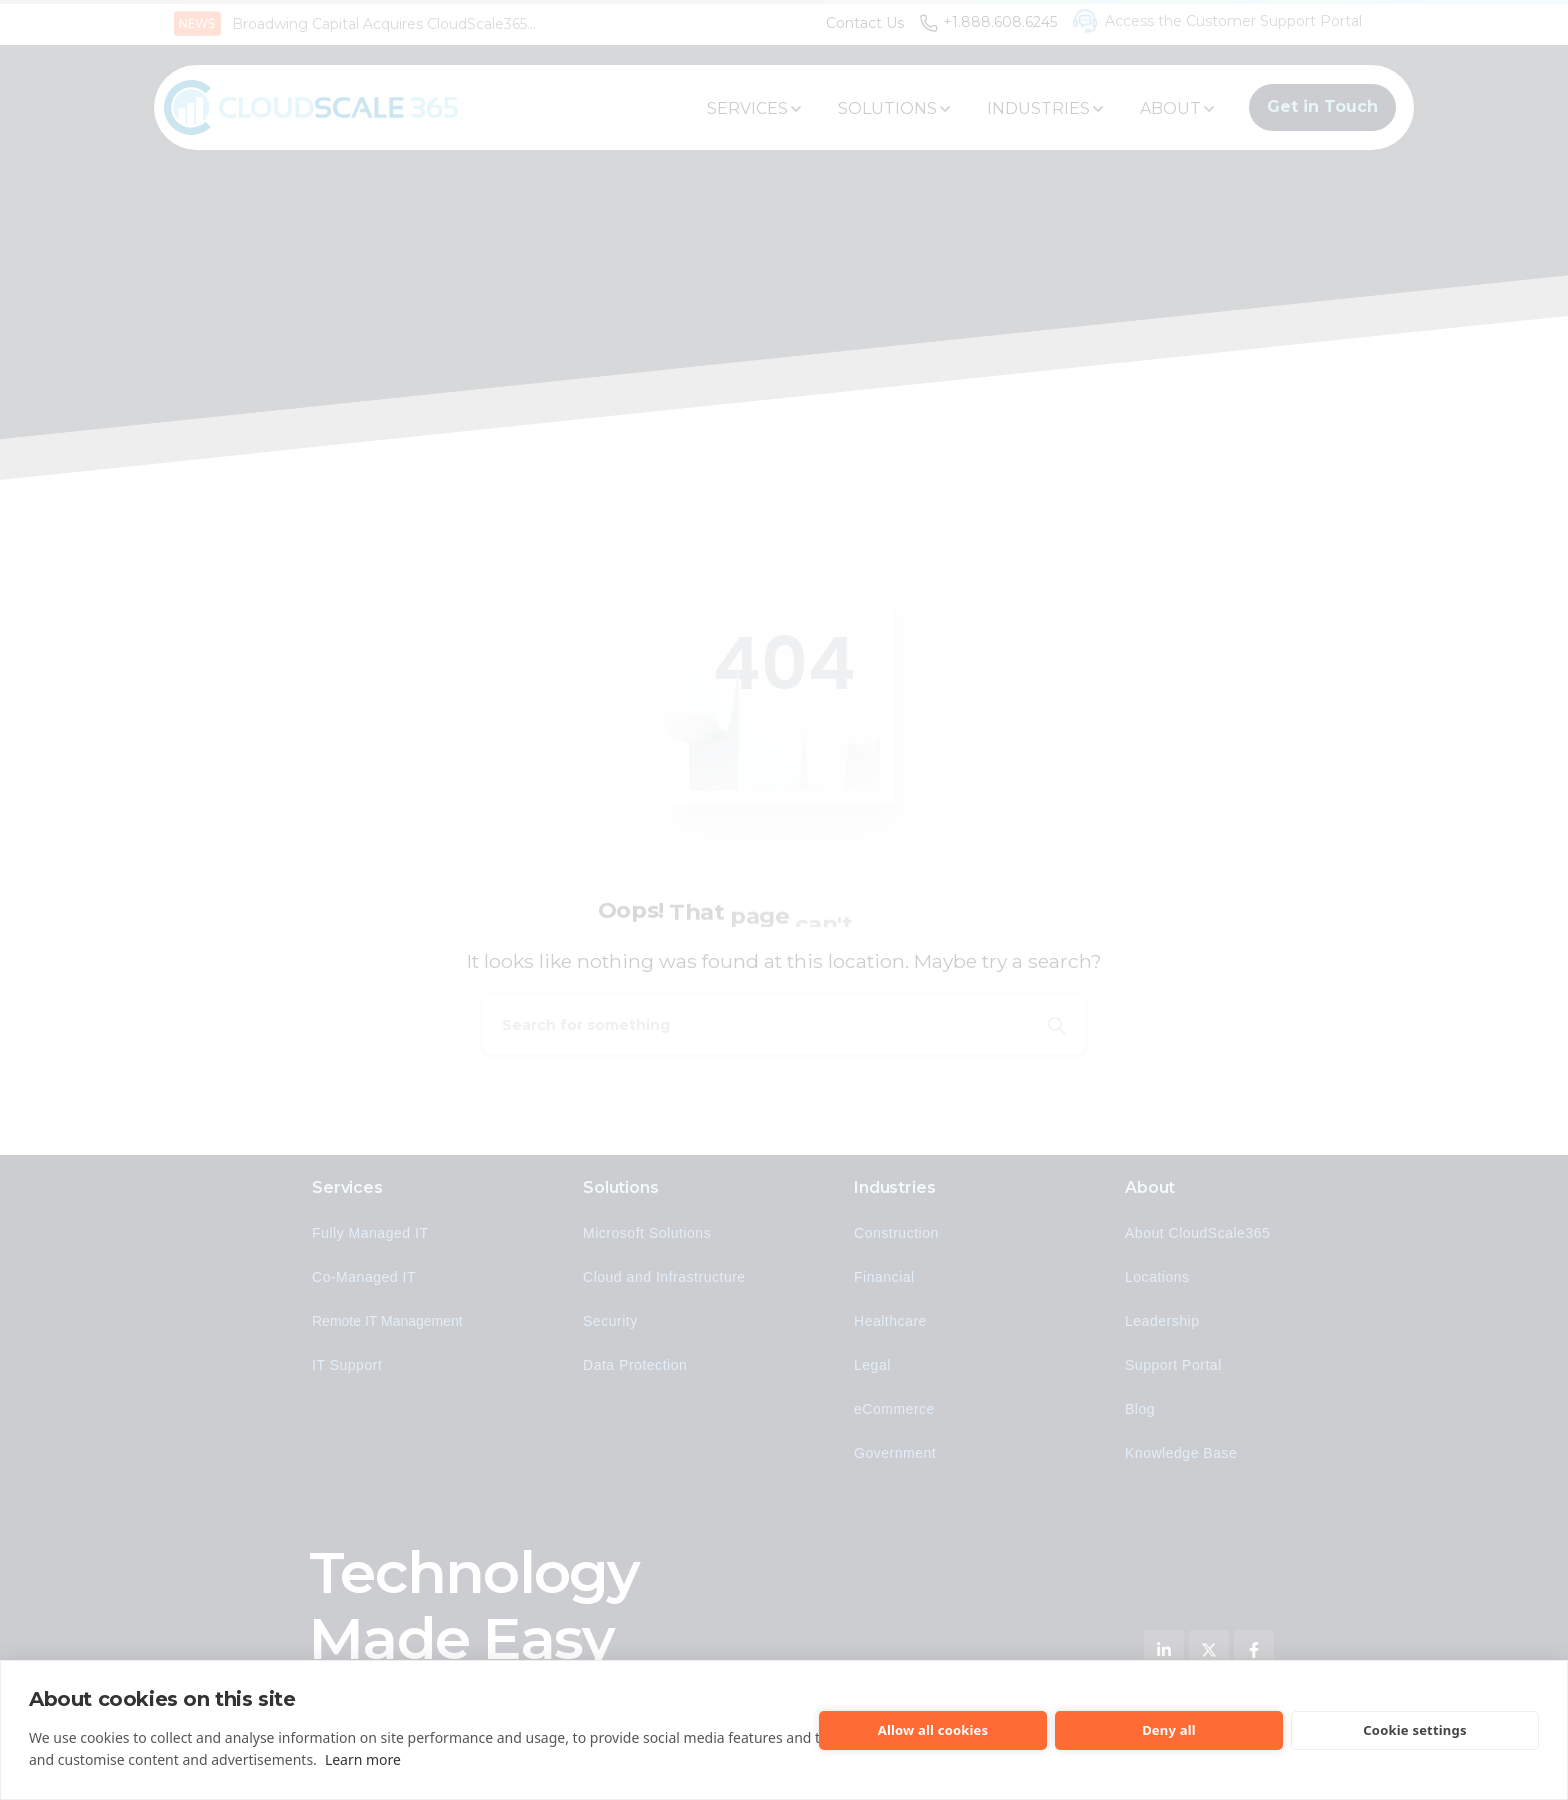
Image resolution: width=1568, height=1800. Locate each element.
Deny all (1169, 1730)
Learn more (363, 1759)
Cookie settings (1414, 1730)
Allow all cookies (933, 1730)
